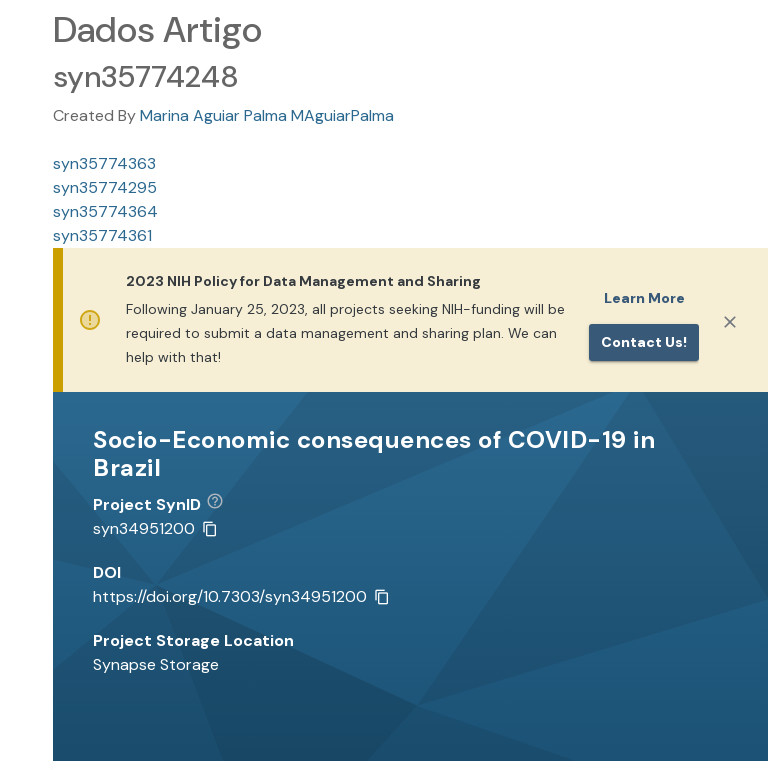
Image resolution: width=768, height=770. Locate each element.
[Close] (730, 322)
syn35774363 (104, 163)
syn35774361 (102, 235)
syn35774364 (105, 211)
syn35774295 (105, 187)
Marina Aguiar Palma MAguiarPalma (267, 115)
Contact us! (644, 342)
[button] (222, 505)
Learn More (644, 298)
